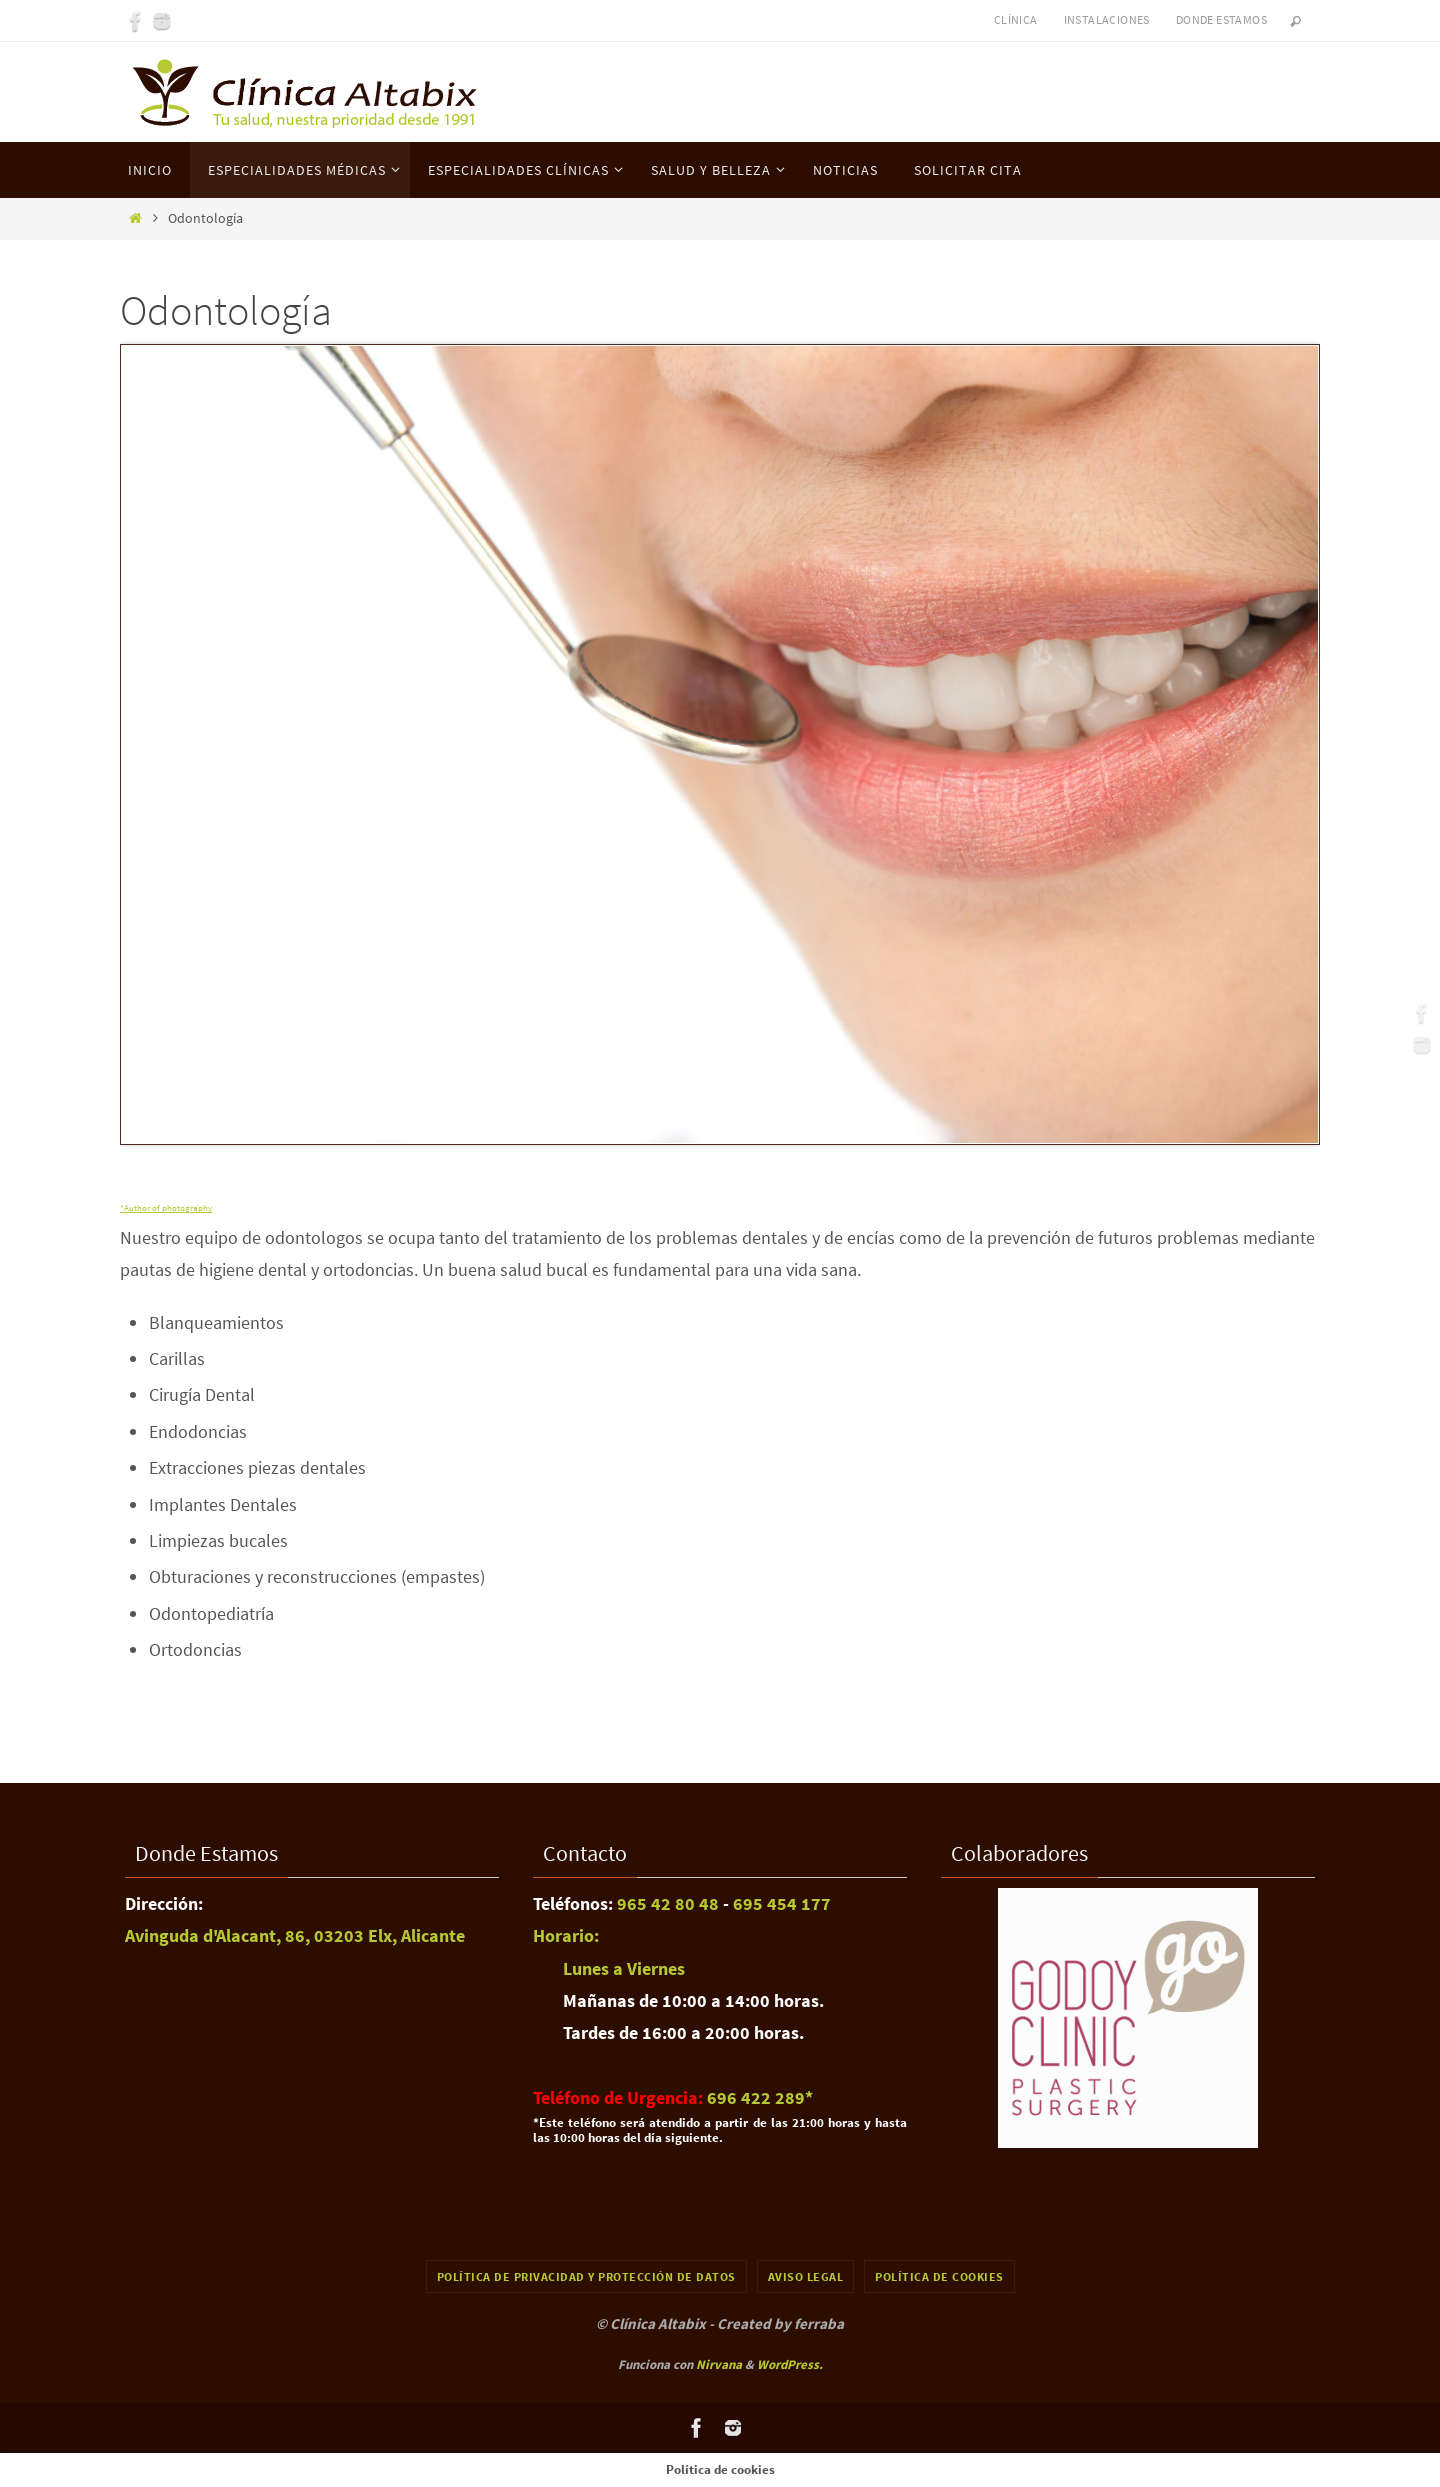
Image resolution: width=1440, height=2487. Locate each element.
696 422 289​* (760, 2097)
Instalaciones (1107, 19)
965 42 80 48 (668, 1903)
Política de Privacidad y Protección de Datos (586, 2276)
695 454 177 (780, 1903)
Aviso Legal (806, 2276)
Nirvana (719, 2364)
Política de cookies (939, 2276)
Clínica (1016, 19)
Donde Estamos (1221, 19)
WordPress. (790, 2364)
